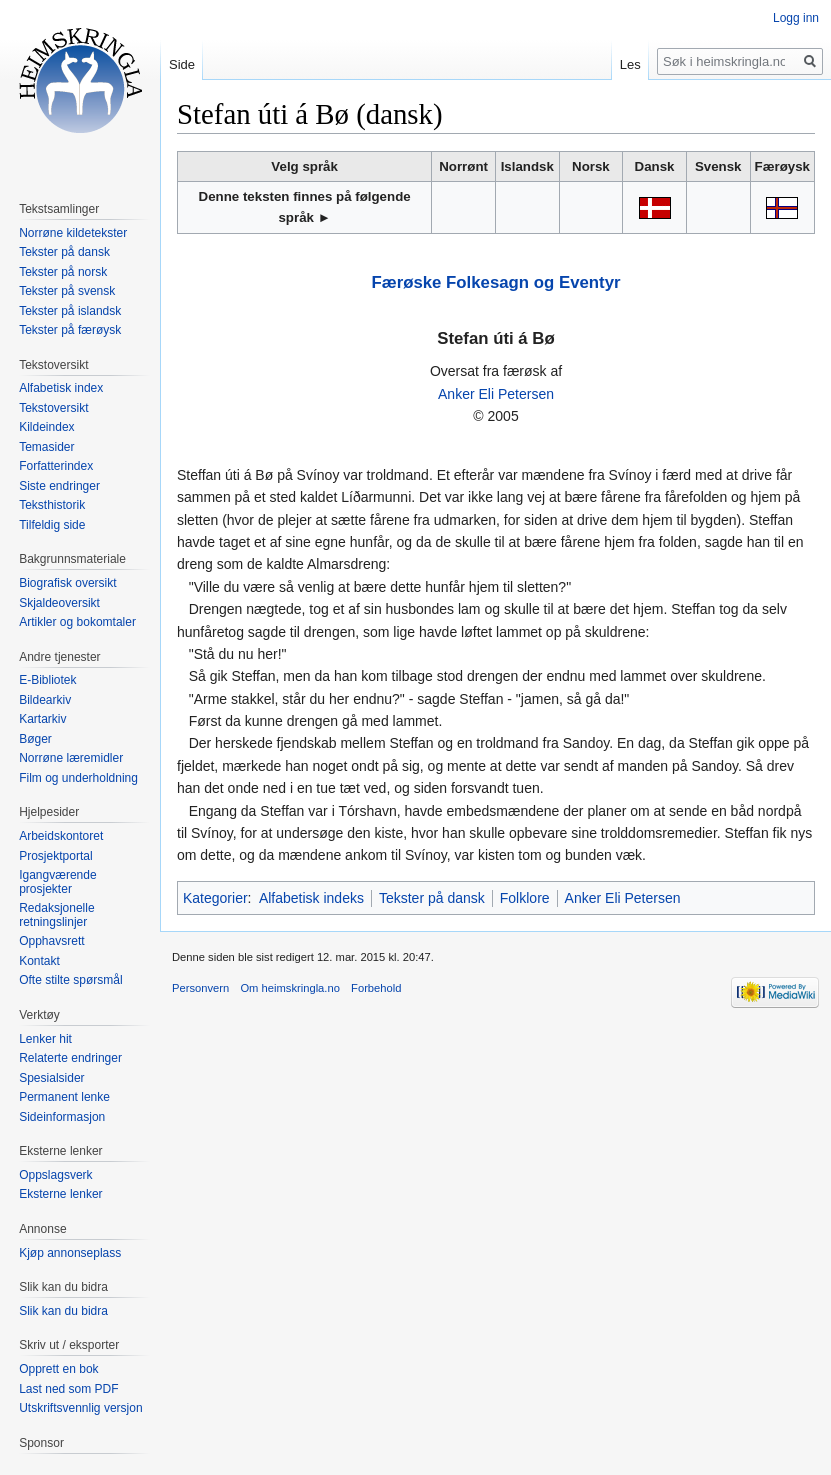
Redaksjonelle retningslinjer (56, 915)
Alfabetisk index (61, 388)
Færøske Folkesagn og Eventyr (496, 282)
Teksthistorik (52, 505)
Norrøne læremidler (71, 758)
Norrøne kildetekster (73, 233)
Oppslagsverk (55, 1175)
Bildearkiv (45, 700)
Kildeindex (46, 427)
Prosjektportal (55, 856)
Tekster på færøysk (70, 330)
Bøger (35, 739)
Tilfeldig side (52, 525)
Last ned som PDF (68, 1389)
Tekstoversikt (53, 408)
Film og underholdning (78, 778)
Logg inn (796, 18)
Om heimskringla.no (289, 988)
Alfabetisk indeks (311, 898)
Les (630, 64)
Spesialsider (51, 1078)
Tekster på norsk (63, 272)
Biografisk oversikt (67, 583)
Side (182, 64)
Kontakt (39, 961)
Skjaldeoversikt (59, 603)
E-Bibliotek (47, 680)
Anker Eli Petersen (496, 394)
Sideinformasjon (62, 1117)
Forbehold (376, 988)
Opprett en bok (58, 1369)
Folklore (525, 898)
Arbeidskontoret (61, 836)
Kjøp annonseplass (70, 1253)
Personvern (200, 988)
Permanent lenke (64, 1097)
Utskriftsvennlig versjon (80, 1408)
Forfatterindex (56, 466)
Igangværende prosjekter (57, 882)
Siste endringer (59, 486)
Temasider (46, 447)
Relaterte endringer (70, 1058)
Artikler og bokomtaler (77, 622)
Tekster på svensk (67, 291)
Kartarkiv (42, 719)
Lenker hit (45, 1039)
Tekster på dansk (432, 898)
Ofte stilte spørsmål (70, 980)
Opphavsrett (51, 941)
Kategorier (215, 898)
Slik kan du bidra (63, 1311)
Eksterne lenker (60, 1194)
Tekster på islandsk (70, 311)
